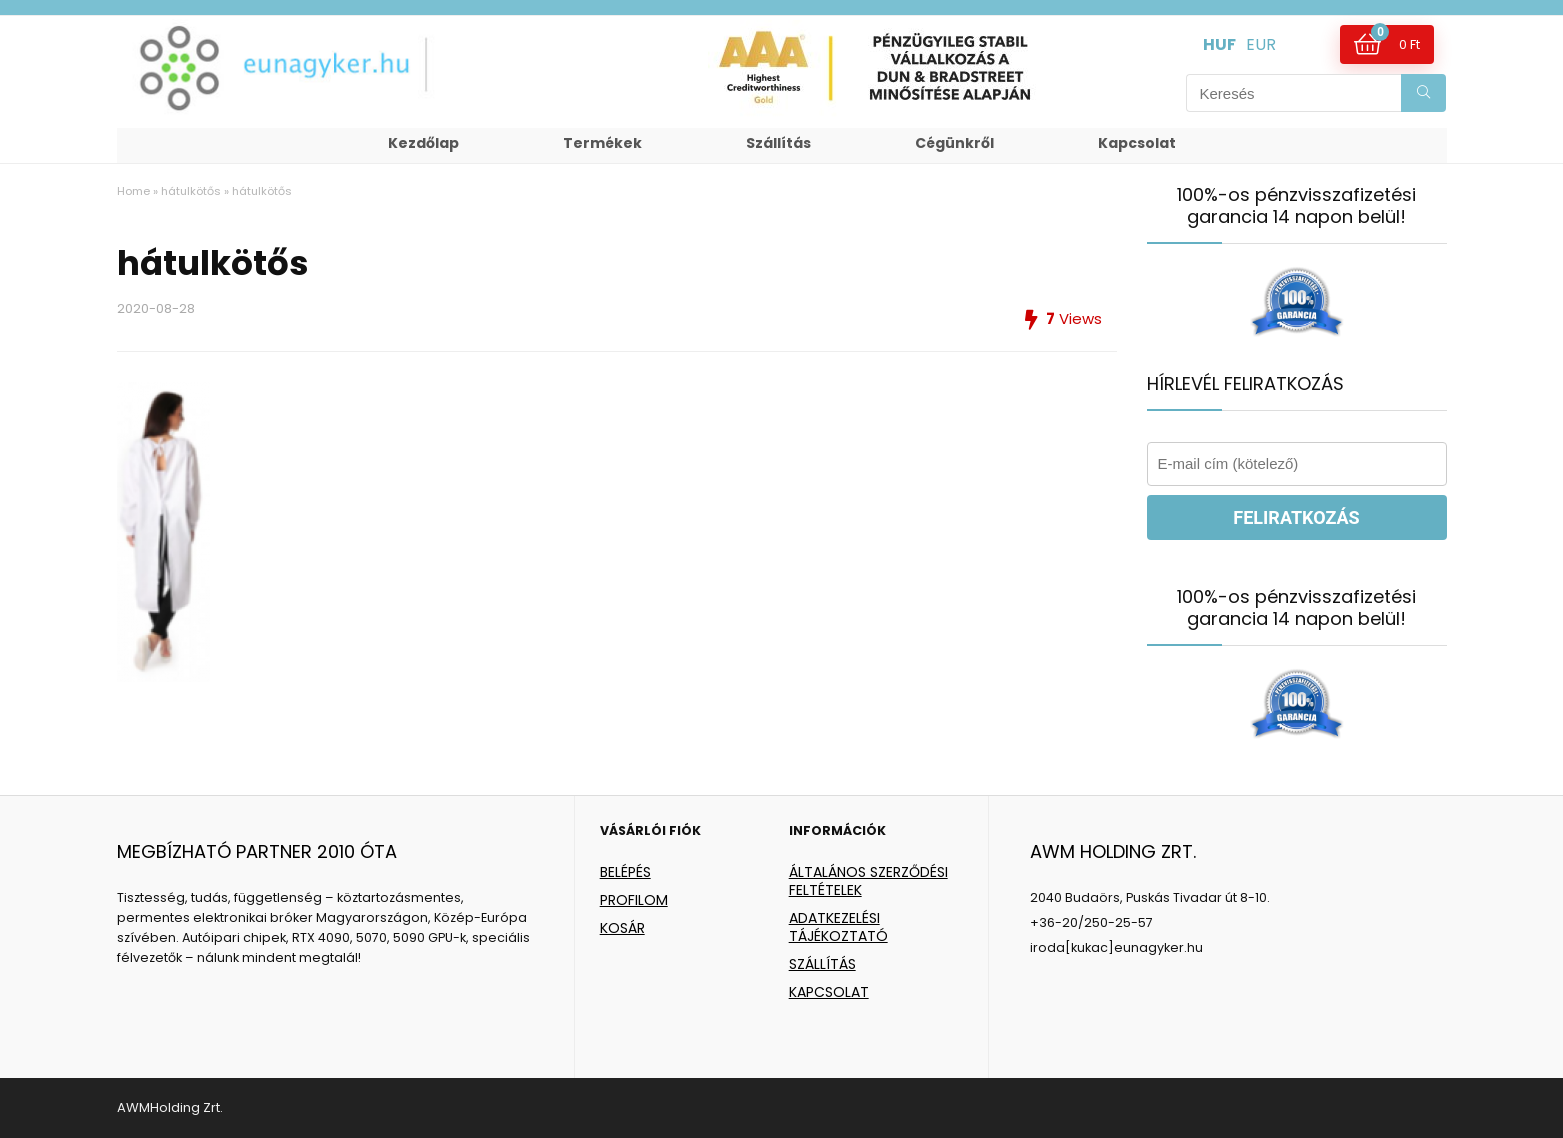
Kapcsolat (1137, 143)
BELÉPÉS (625, 872)
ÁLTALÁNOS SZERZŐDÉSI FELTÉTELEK (868, 881)
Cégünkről (954, 143)
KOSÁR (622, 928)
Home (133, 191)
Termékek (602, 143)
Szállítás (778, 143)
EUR (1261, 44)
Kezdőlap (423, 143)
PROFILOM (634, 900)
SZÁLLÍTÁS (822, 964)
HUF (1219, 44)
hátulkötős (191, 191)
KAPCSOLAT (829, 992)
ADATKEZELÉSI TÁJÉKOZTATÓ (838, 927)
